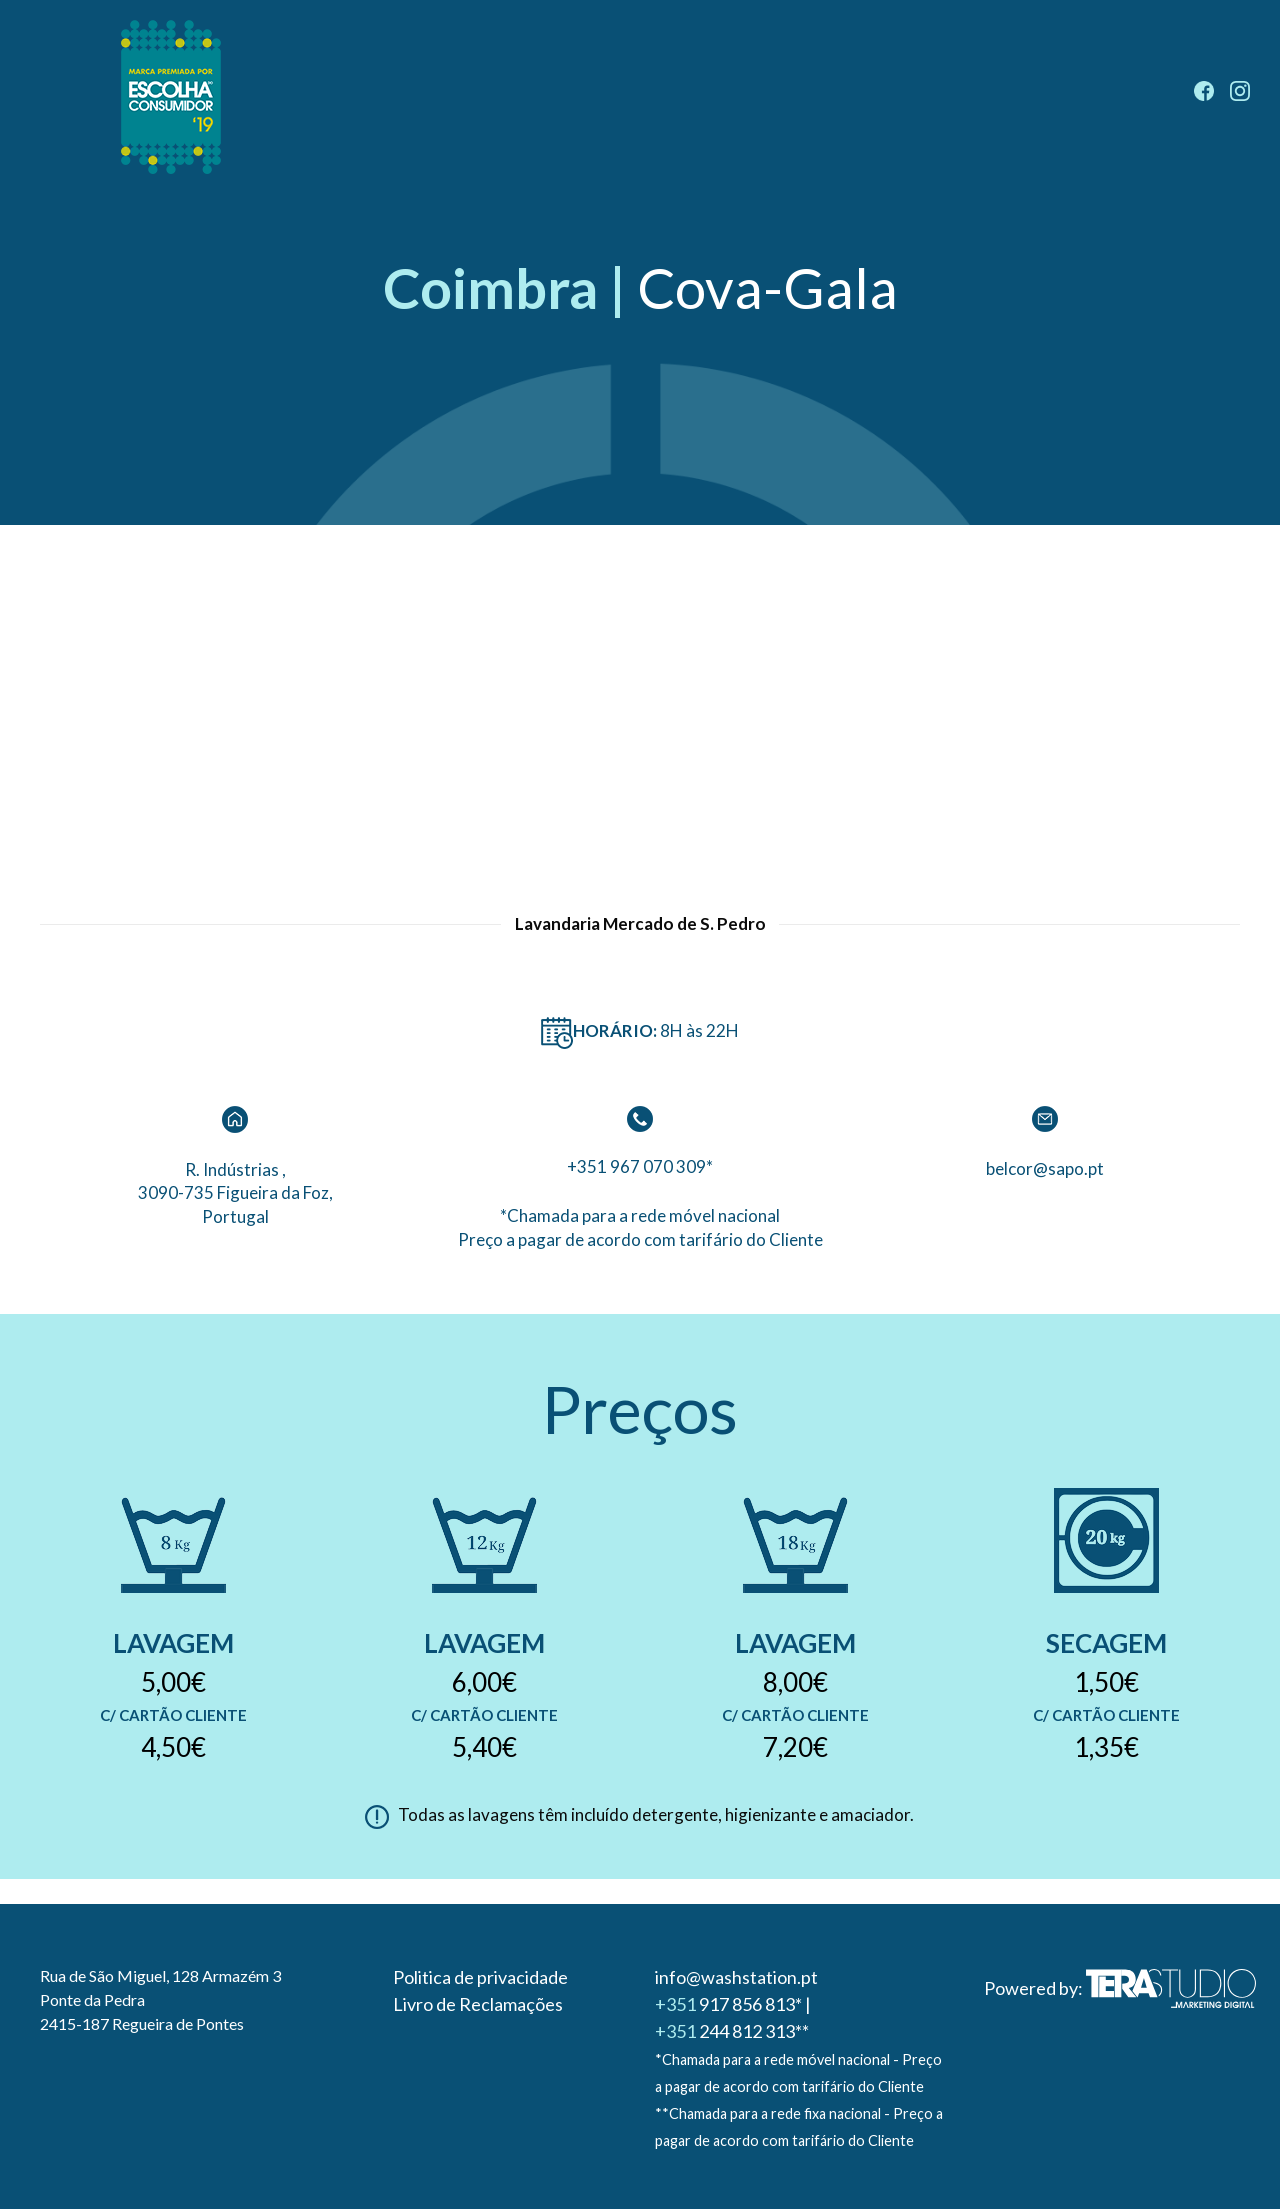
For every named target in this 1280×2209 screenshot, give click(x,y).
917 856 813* (728, 2004)
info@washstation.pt (736, 1977)
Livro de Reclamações (478, 2004)
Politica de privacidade (480, 1977)
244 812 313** (732, 2031)
